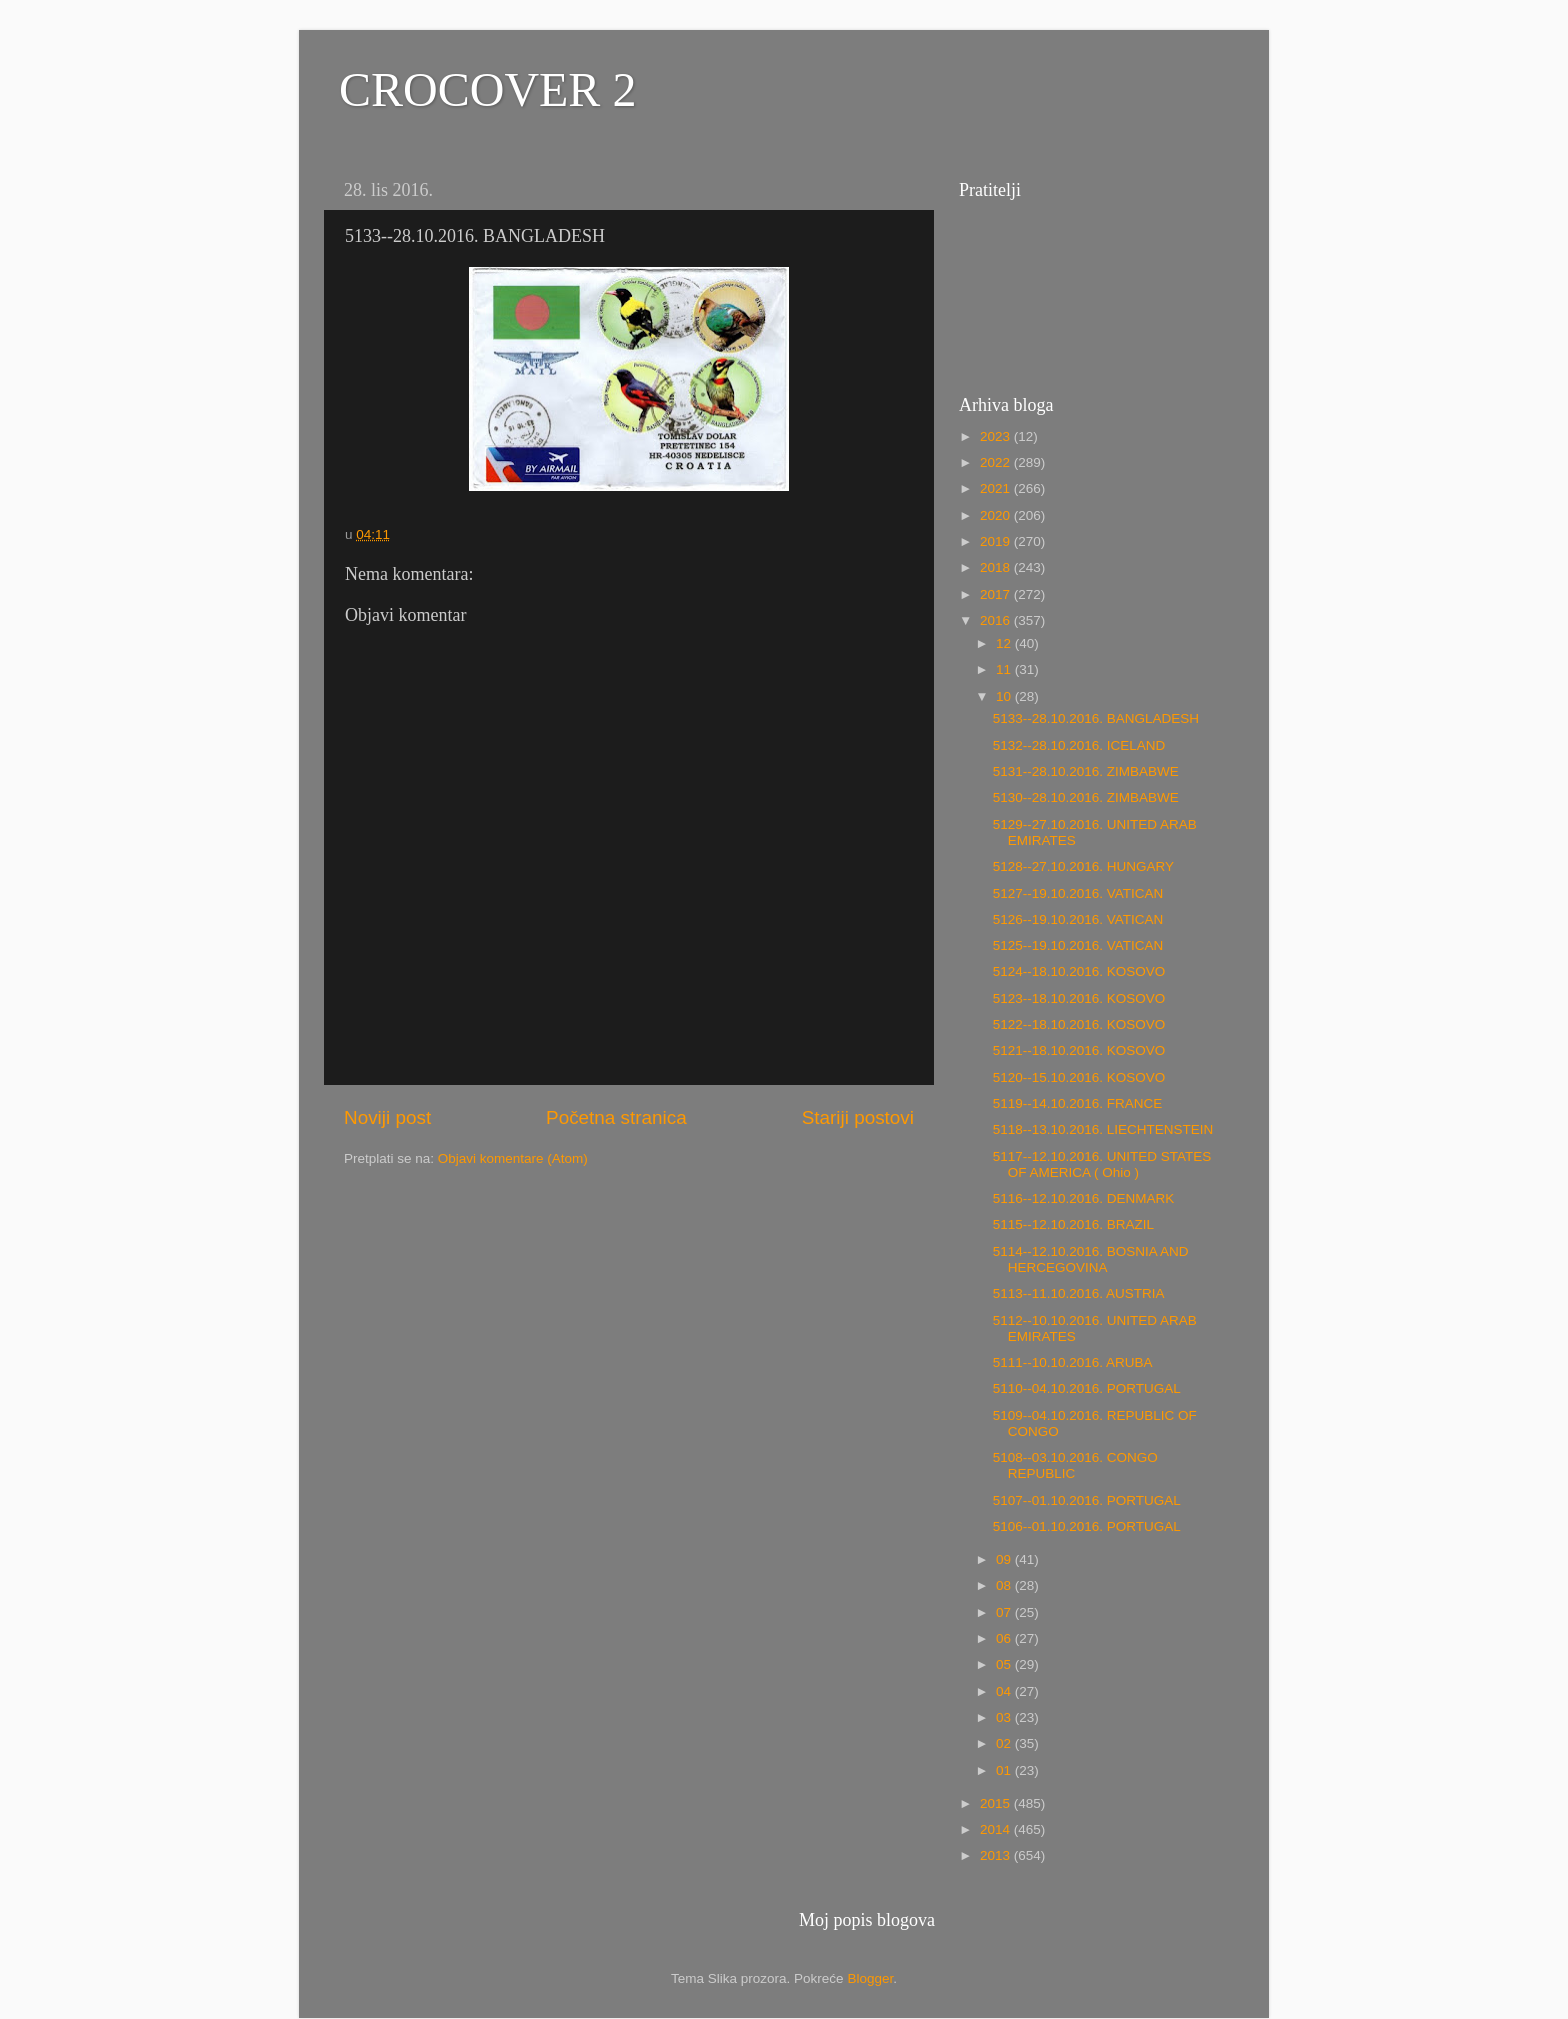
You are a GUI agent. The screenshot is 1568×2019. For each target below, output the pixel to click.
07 (1005, 1612)
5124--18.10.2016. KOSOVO (1079, 971)
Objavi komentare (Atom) (513, 1158)
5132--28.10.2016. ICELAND (1079, 745)
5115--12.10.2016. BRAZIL (1073, 1224)
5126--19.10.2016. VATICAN (1078, 919)
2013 (997, 1855)
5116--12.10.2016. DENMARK (1084, 1198)
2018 (997, 567)
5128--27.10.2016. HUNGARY (1083, 866)
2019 (997, 541)
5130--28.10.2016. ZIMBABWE (1086, 797)
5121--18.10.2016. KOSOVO (1079, 1050)
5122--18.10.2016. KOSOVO (1079, 1024)
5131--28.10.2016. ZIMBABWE (1086, 771)
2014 (997, 1829)
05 (1005, 1664)
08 (1005, 1585)
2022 (997, 462)
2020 (997, 515)
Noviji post (387, 1117)
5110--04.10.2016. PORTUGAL (1087, 1388)
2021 (997, 488)
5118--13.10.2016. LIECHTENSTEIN (1103, 1129)
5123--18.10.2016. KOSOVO (1079, 998)
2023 (997, 436)
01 (1005, 1770)
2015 (997, 1803)
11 (1005, 669)
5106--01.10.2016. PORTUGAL (1087, 1526)
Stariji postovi (858, 1117)
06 (1005, 1638)
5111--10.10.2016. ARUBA (1073, 1362)
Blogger (870, 1978)
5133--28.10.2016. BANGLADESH (1096, 718)
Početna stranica (616, 1117)
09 (1005, 1559)
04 (1005, 1691)
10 (1005, 696)
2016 (997, 620)
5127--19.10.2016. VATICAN (1078, 893)
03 (1005, 1717)
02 (1005, 1743)
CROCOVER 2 (487, 89)
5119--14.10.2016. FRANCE (1078, 1103)
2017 (997, 594)
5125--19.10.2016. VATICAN (1078, 945)
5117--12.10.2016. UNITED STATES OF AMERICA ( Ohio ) (1102, 1164)
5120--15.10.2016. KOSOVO (1079, 1077)
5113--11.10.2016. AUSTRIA (1079, 1293)
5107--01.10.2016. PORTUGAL (1087, 1500)
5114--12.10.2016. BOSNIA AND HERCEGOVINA (1091, 1259)
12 (1005, 643)
